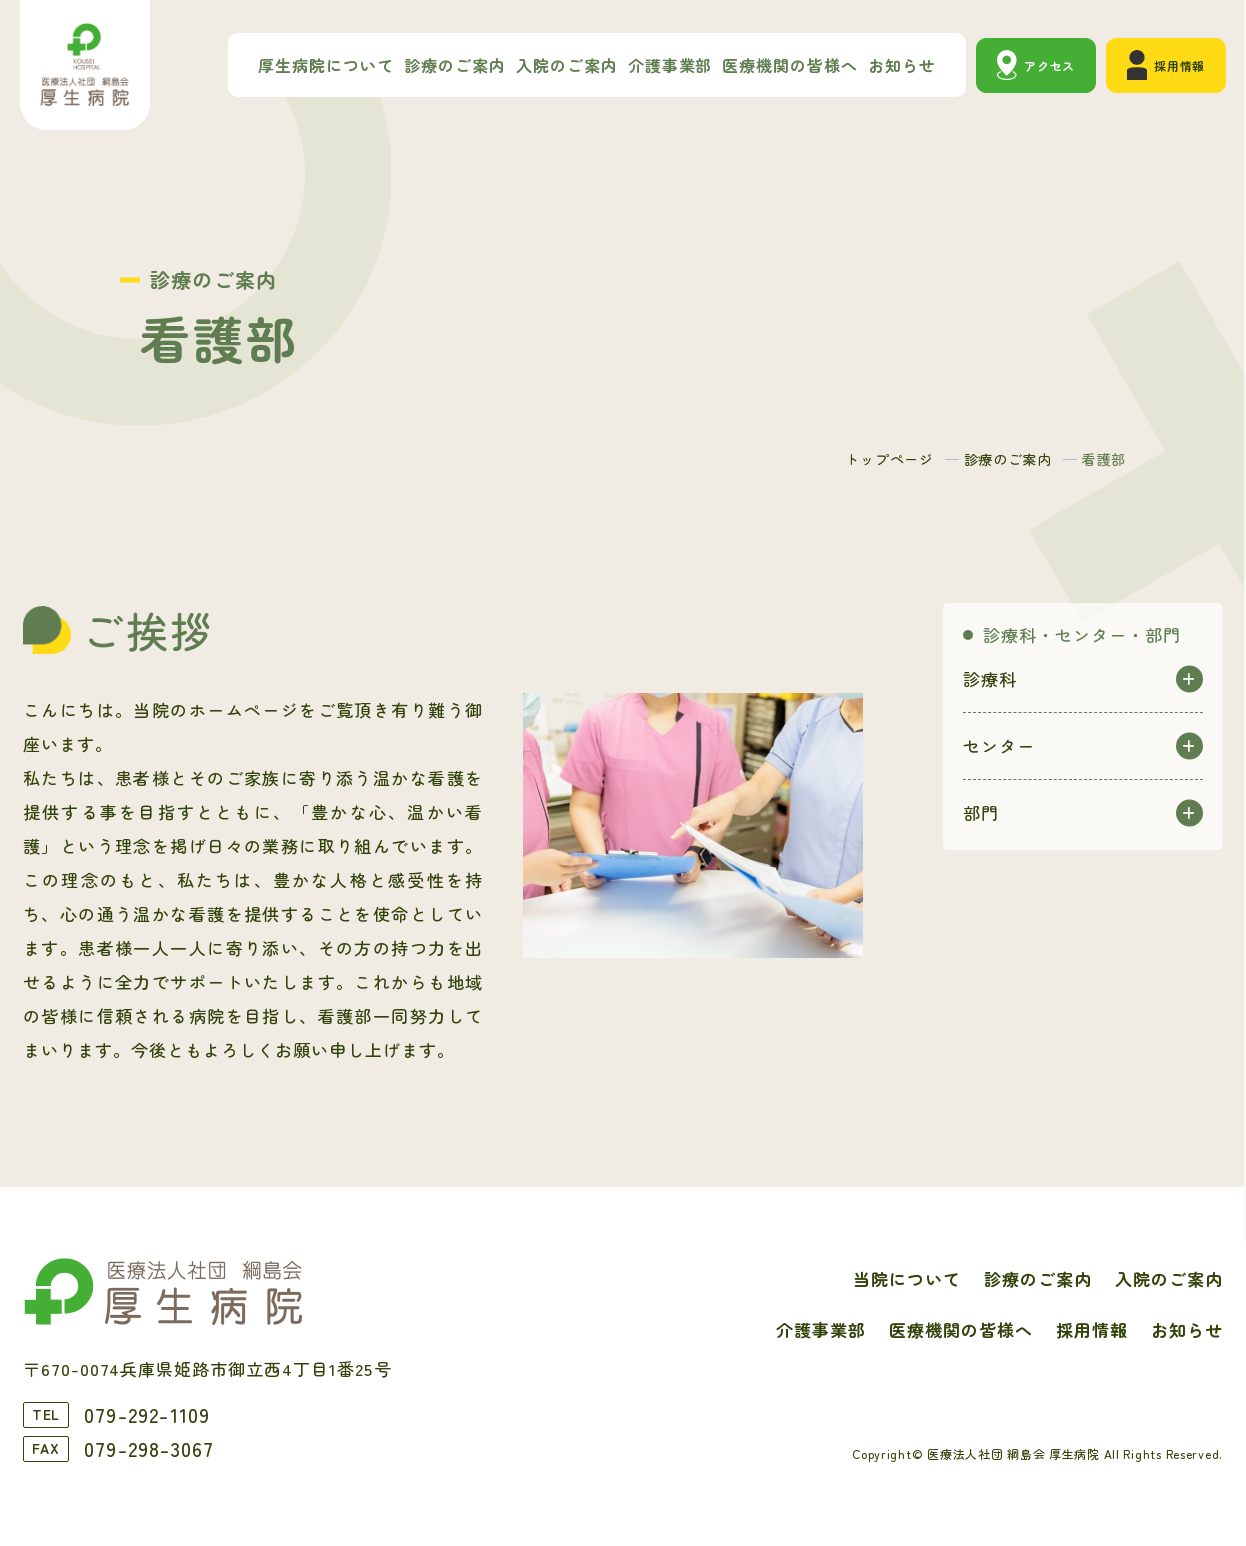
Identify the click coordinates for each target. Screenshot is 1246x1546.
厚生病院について (326, 65)
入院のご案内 (567, 65)
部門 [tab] (981, 812)
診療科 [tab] (990, 678)
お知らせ (902, 65)
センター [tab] (999, 745)
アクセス (1049, 65)
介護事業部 (670, 65)
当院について (907, 1278)
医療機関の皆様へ (790, 65)
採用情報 (1179, 65)
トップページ (889, 459)
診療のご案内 (455, 65)
